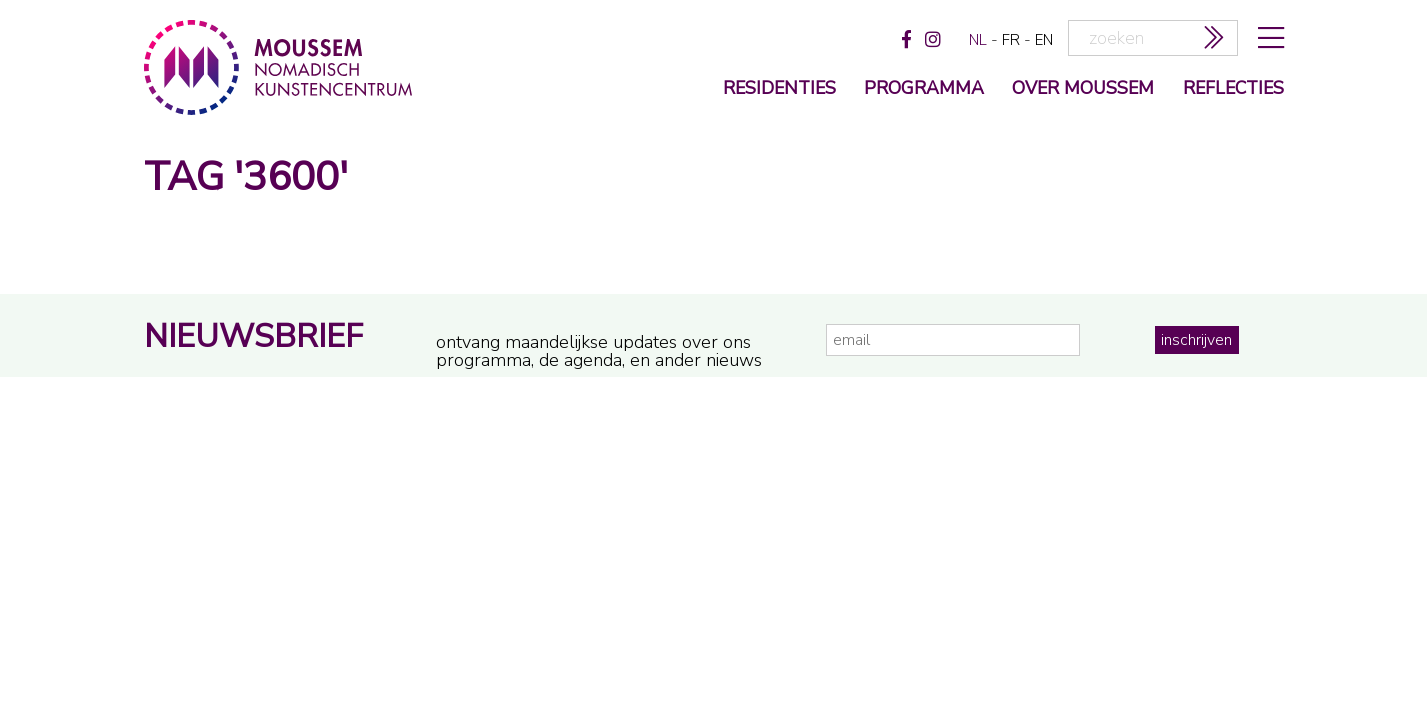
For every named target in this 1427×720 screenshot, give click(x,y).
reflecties (1233, 89)
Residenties (779, 89)
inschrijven (1196, 340)
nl (978, 40)
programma (924, 89)
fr (1011, 40)
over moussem (1083, 89)
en (1044, 40)
